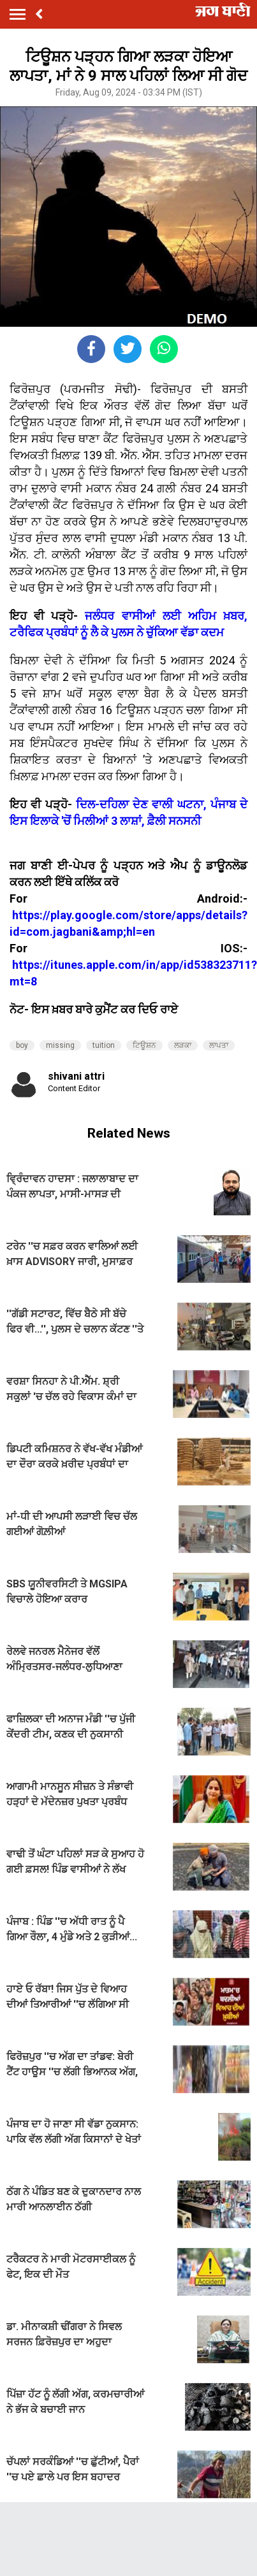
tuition (103, 1045)
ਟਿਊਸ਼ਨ (144, 1045)
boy (22, 1045)
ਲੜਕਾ (182, 1045)
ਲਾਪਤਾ (218, 1045)
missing (60, 1045)
